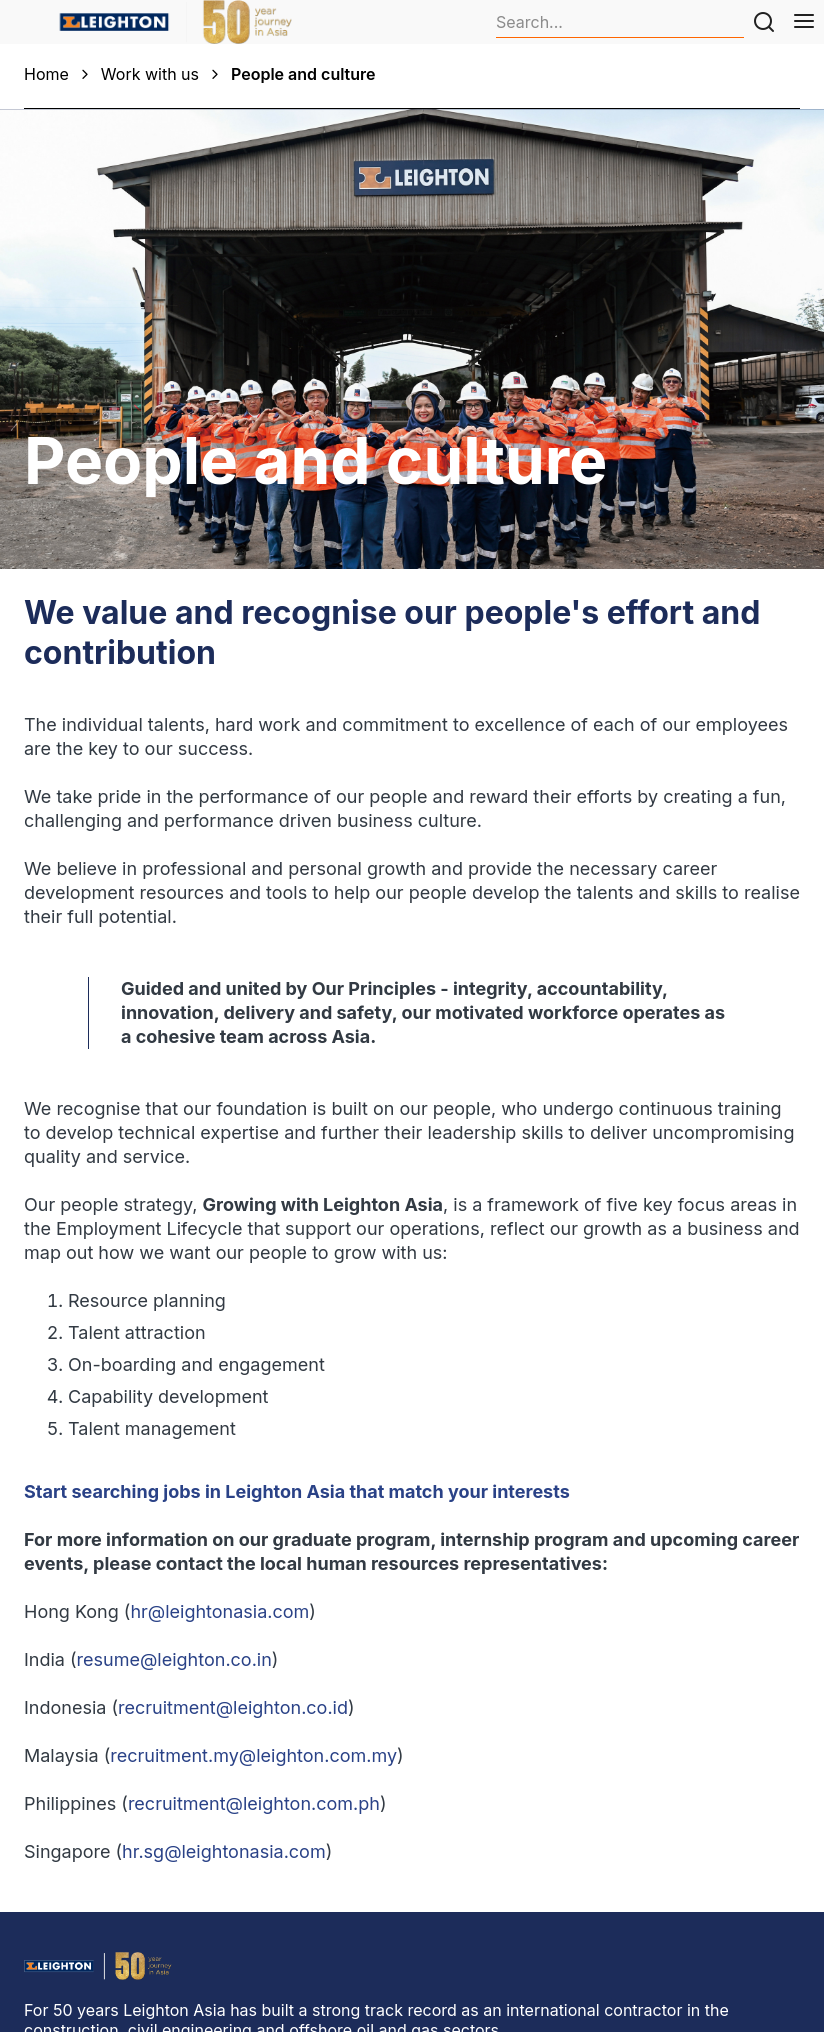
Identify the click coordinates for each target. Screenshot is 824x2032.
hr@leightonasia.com (219, 1611)
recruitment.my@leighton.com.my (253, 1755)
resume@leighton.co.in (174, 1659)
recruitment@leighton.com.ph (254, 1803)
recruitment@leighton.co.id (233, 1707)
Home (46, 74)
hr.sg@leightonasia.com (224, 1851)
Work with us (150, 74)
